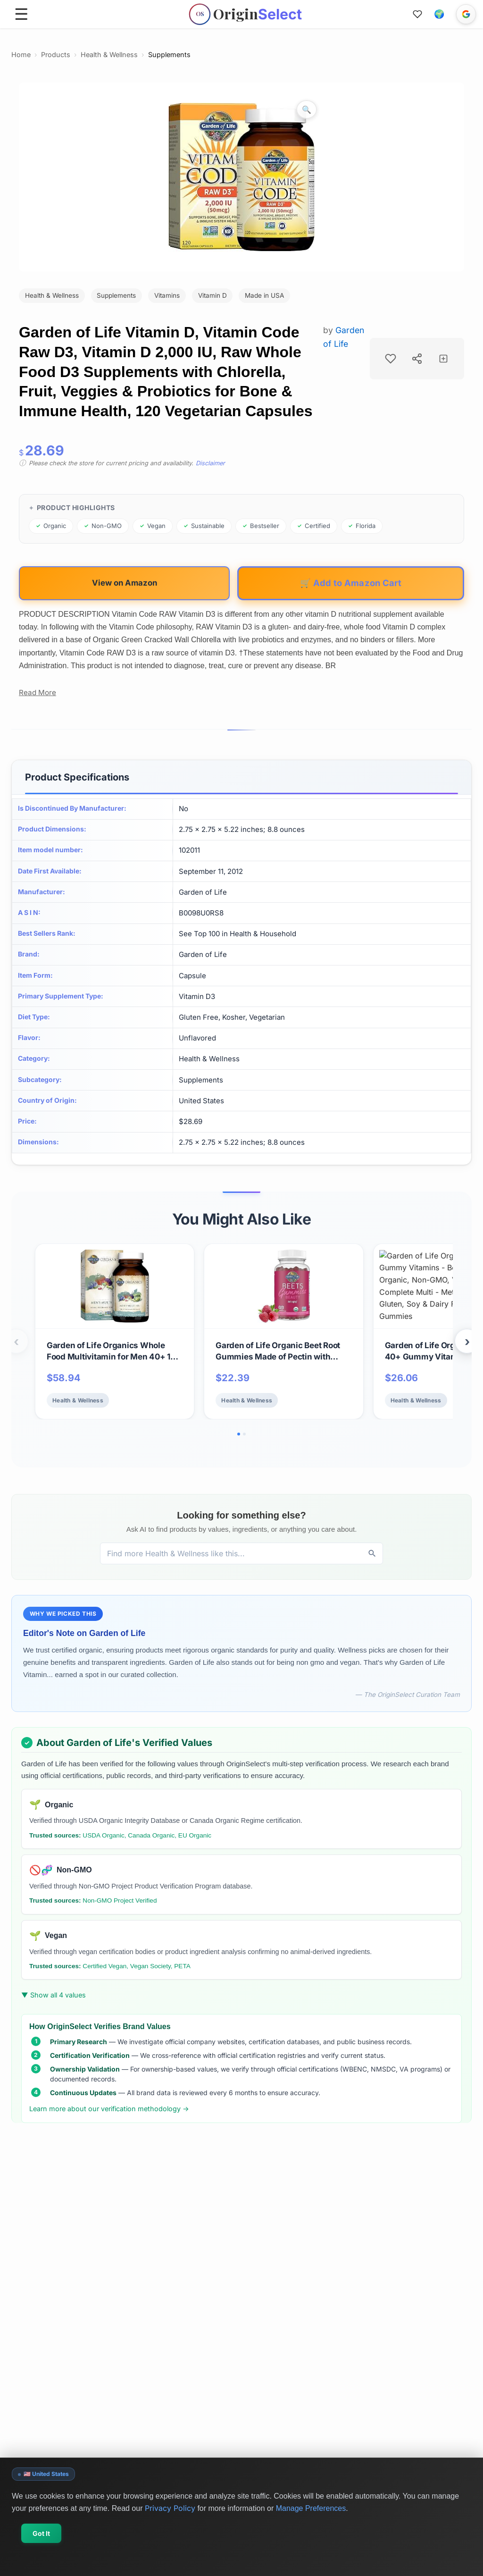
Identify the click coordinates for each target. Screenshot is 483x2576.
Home (21, 54)
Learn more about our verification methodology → (109, 2109)
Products (55, 54)
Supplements (169, 54)
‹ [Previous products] (16, 1341)
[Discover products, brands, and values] (231, 1553)
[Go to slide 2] (244, 1434)
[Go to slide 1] (238, 1434)
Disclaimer (210, 463)
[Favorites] (417, 14)
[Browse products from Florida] (362, 526)
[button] (439, 14)
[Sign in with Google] (466, 14)
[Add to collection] (443, 358)
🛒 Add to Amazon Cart (350, 583)
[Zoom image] (306, 109)
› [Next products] (467, 1341)
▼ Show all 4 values (53, 1995)
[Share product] (417, 358)
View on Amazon (124, 582)
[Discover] (372, 1553)
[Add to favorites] (390, 358)
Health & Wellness (109, 54)
